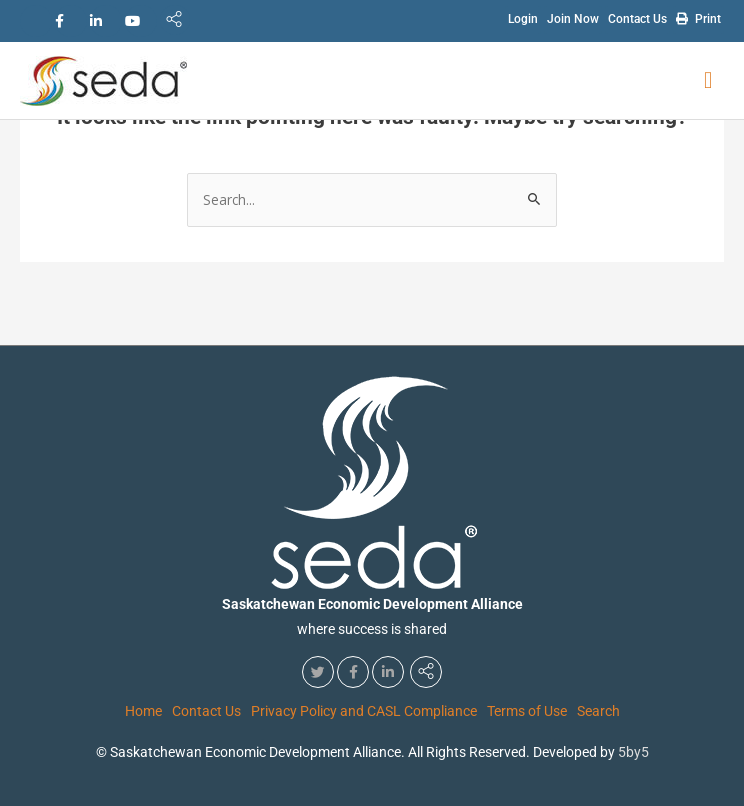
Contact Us (637, 19)
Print (698, 18)
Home (143, 711)
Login (523, 19)
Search (598, 711)
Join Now (573, 19)
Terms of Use (527, 711)
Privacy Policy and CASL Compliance (364, 711)
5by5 (633, 752)
